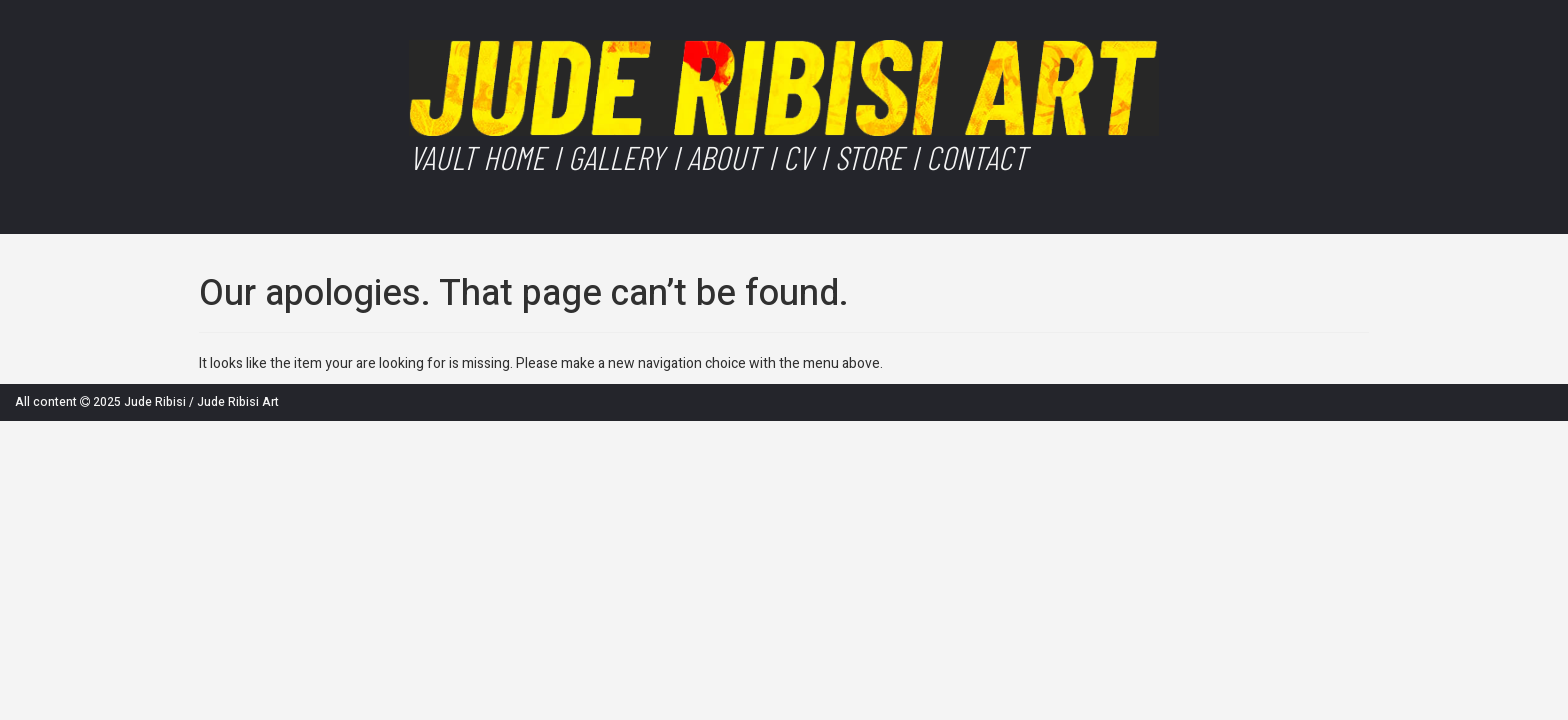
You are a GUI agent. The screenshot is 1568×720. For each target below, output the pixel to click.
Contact (976, 157)
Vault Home (477, 157)
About (723, 157)
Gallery (616, 157)
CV (797, 157)
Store (869, 157)
